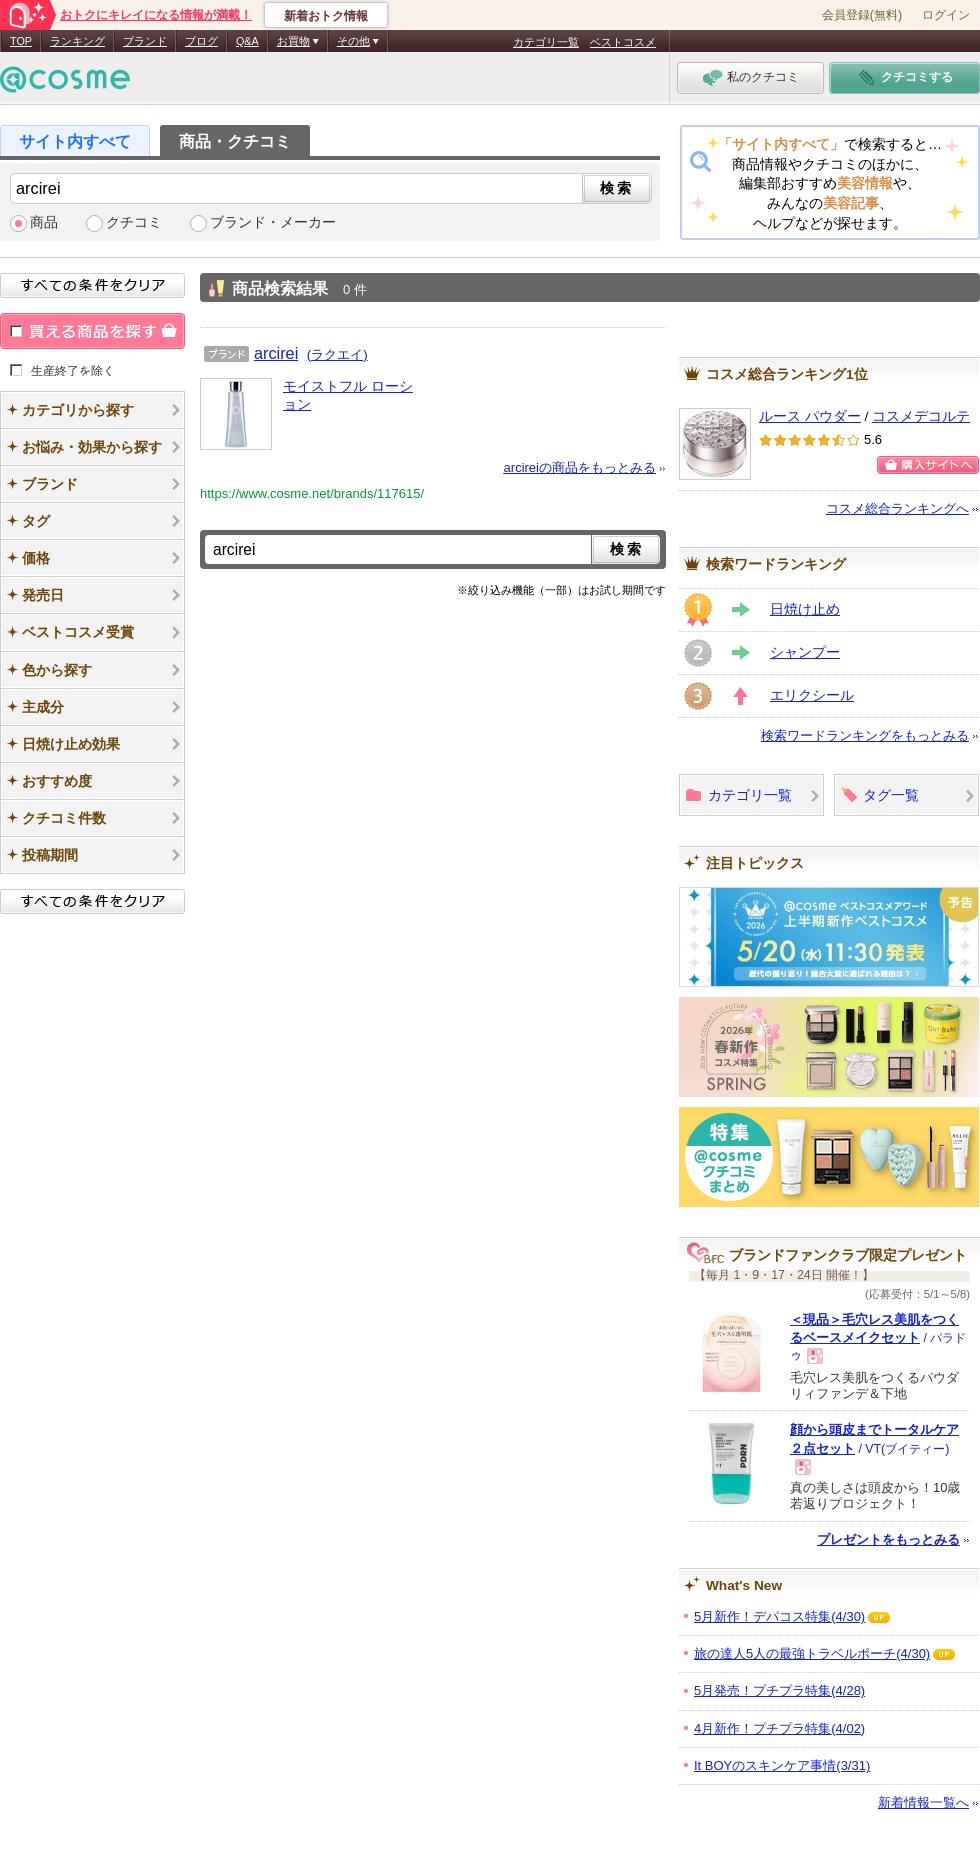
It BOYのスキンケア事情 (782, 1765)
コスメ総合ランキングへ (897, 508)
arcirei (276, 353)
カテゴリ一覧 (546, 42)
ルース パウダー (810, 416)
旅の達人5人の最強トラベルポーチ (812, 1653)
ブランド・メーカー (273, 222)
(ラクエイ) (337, 354)
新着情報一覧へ (923, 1802)
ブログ (201, 41)
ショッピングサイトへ (928, 465)
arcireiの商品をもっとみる (580, 467)
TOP (21, 41)
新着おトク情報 (326, 16)
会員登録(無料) (862, 15)
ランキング (77, 41)
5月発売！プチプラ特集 (779, 1690)
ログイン (946, 15)
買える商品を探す (92, 331)
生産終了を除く (73, 370)
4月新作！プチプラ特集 (779, 1728)
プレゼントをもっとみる (888, 1539)
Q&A (247, 41)
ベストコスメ (623, 42)
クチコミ (134, 222)
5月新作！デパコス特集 (779, 1616)
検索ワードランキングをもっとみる (865, 735)
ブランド (145, 41)
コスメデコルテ (921, 416)
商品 (44, 222)
